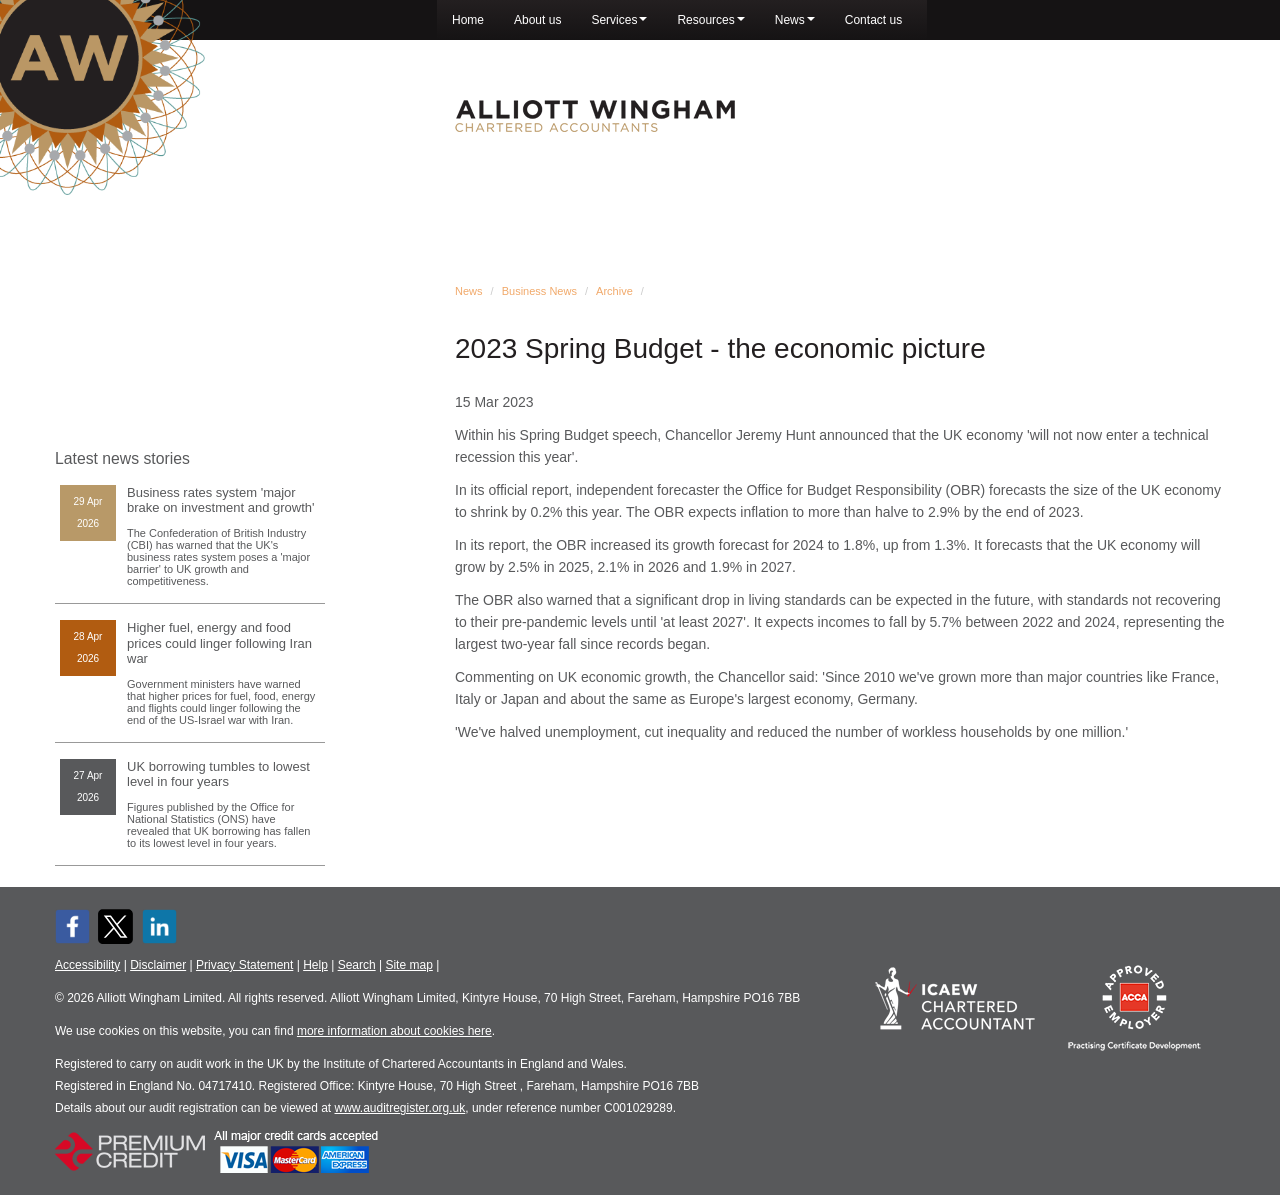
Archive (614, 291)
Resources (710, 20)
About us (537, 20)
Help (315, 965)
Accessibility (87, 965)
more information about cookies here (394, 1031)
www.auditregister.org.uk (400, 1108)
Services (619, 20)
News (795, 20)
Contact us (873, 20)
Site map (408, 965)
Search (357, 965)
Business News (539, 291)
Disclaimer (158, 965)
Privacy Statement (244, 965)
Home (468, 20)
